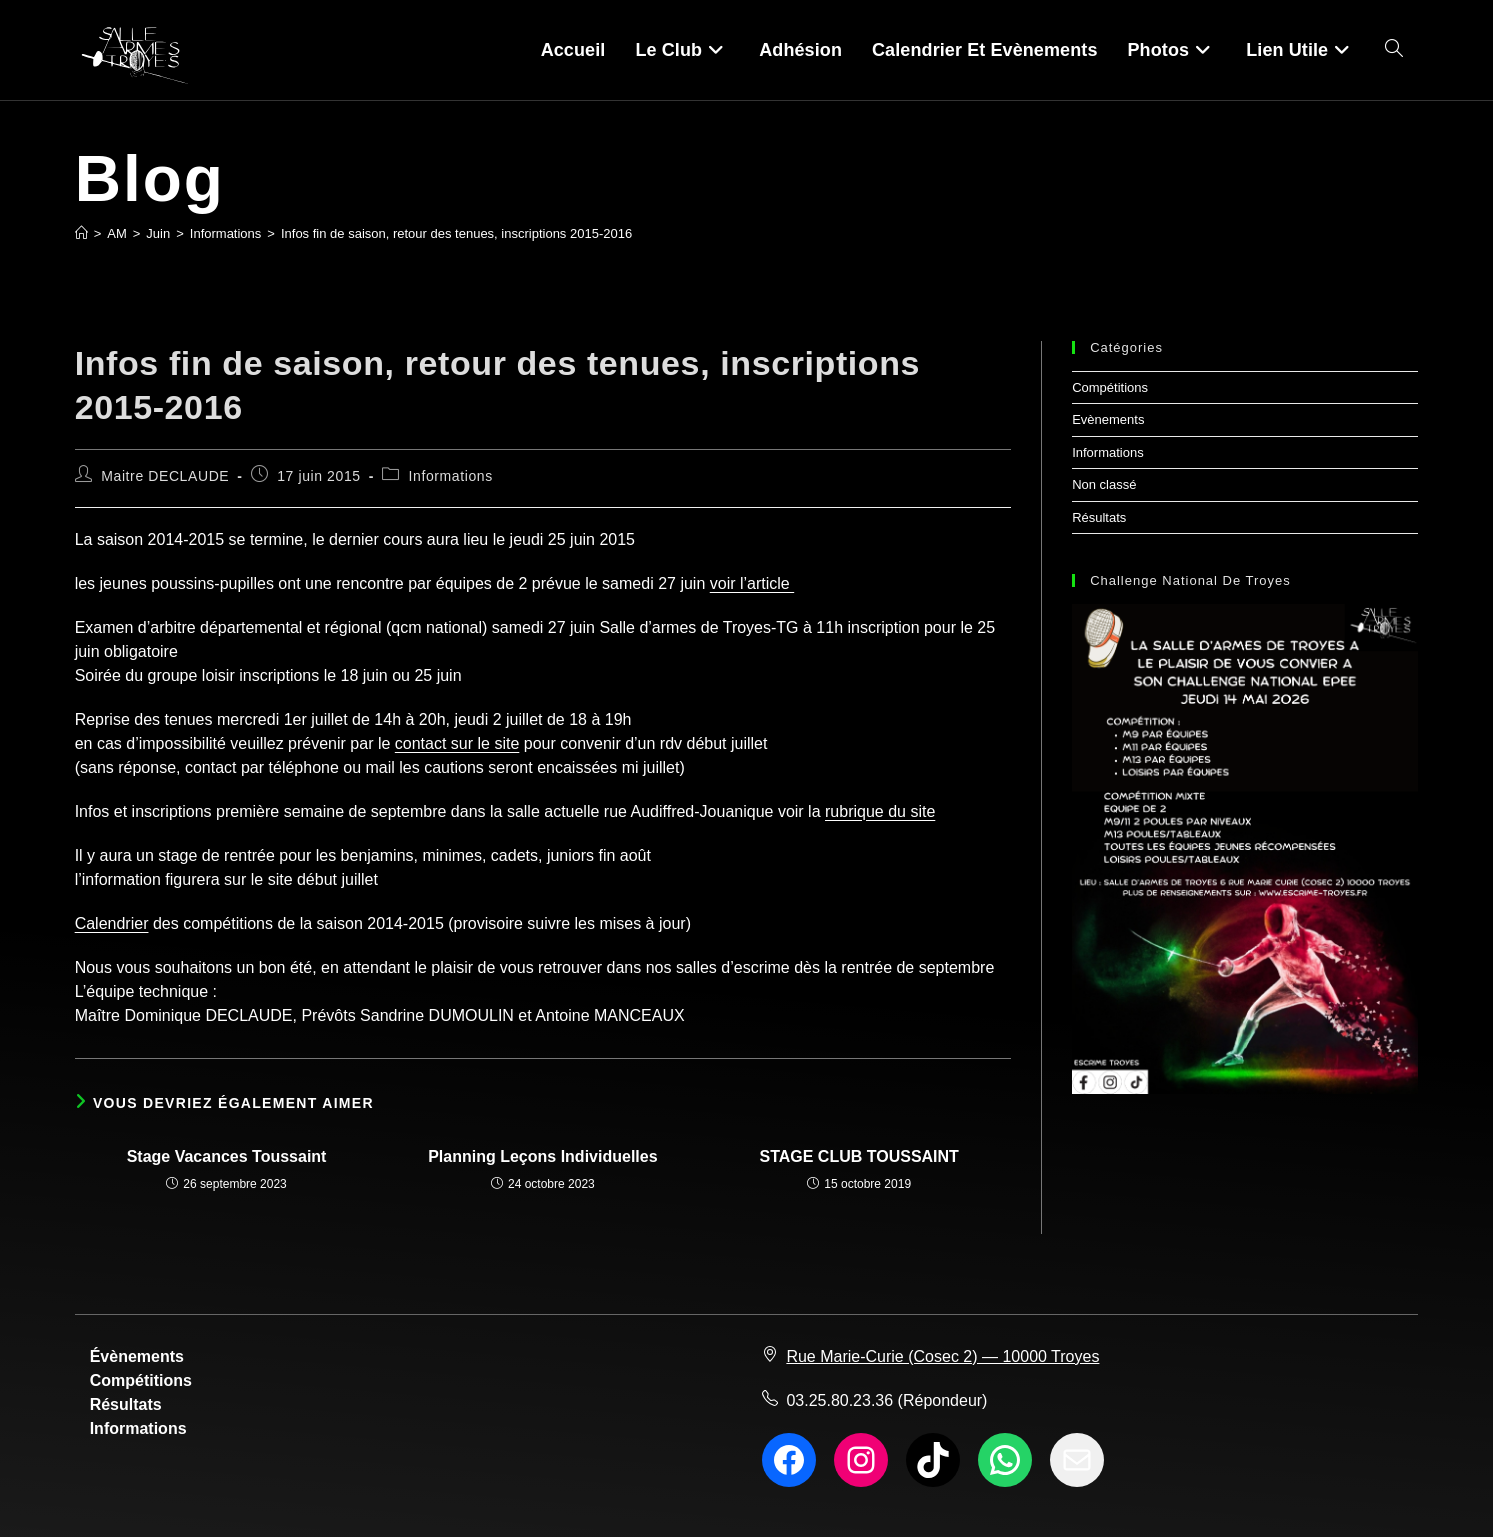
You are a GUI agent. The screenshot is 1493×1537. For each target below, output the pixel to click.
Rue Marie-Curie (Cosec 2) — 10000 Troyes (942, 1356)
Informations (451, 476)
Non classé (1104, 484)
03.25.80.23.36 (839, 1400)
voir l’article (752, 583)
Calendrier (112, 923)
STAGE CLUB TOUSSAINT (858, 1156)
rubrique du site (880, 811)
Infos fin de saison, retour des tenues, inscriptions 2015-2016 (456, 233)
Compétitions (1110, 387)
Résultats (1099, 517)
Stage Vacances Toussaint (227, 1156)
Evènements (1108, 419)
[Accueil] (81, 233)
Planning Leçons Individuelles (542, 1156)
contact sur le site (457, 743)
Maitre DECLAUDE (165, 476)
